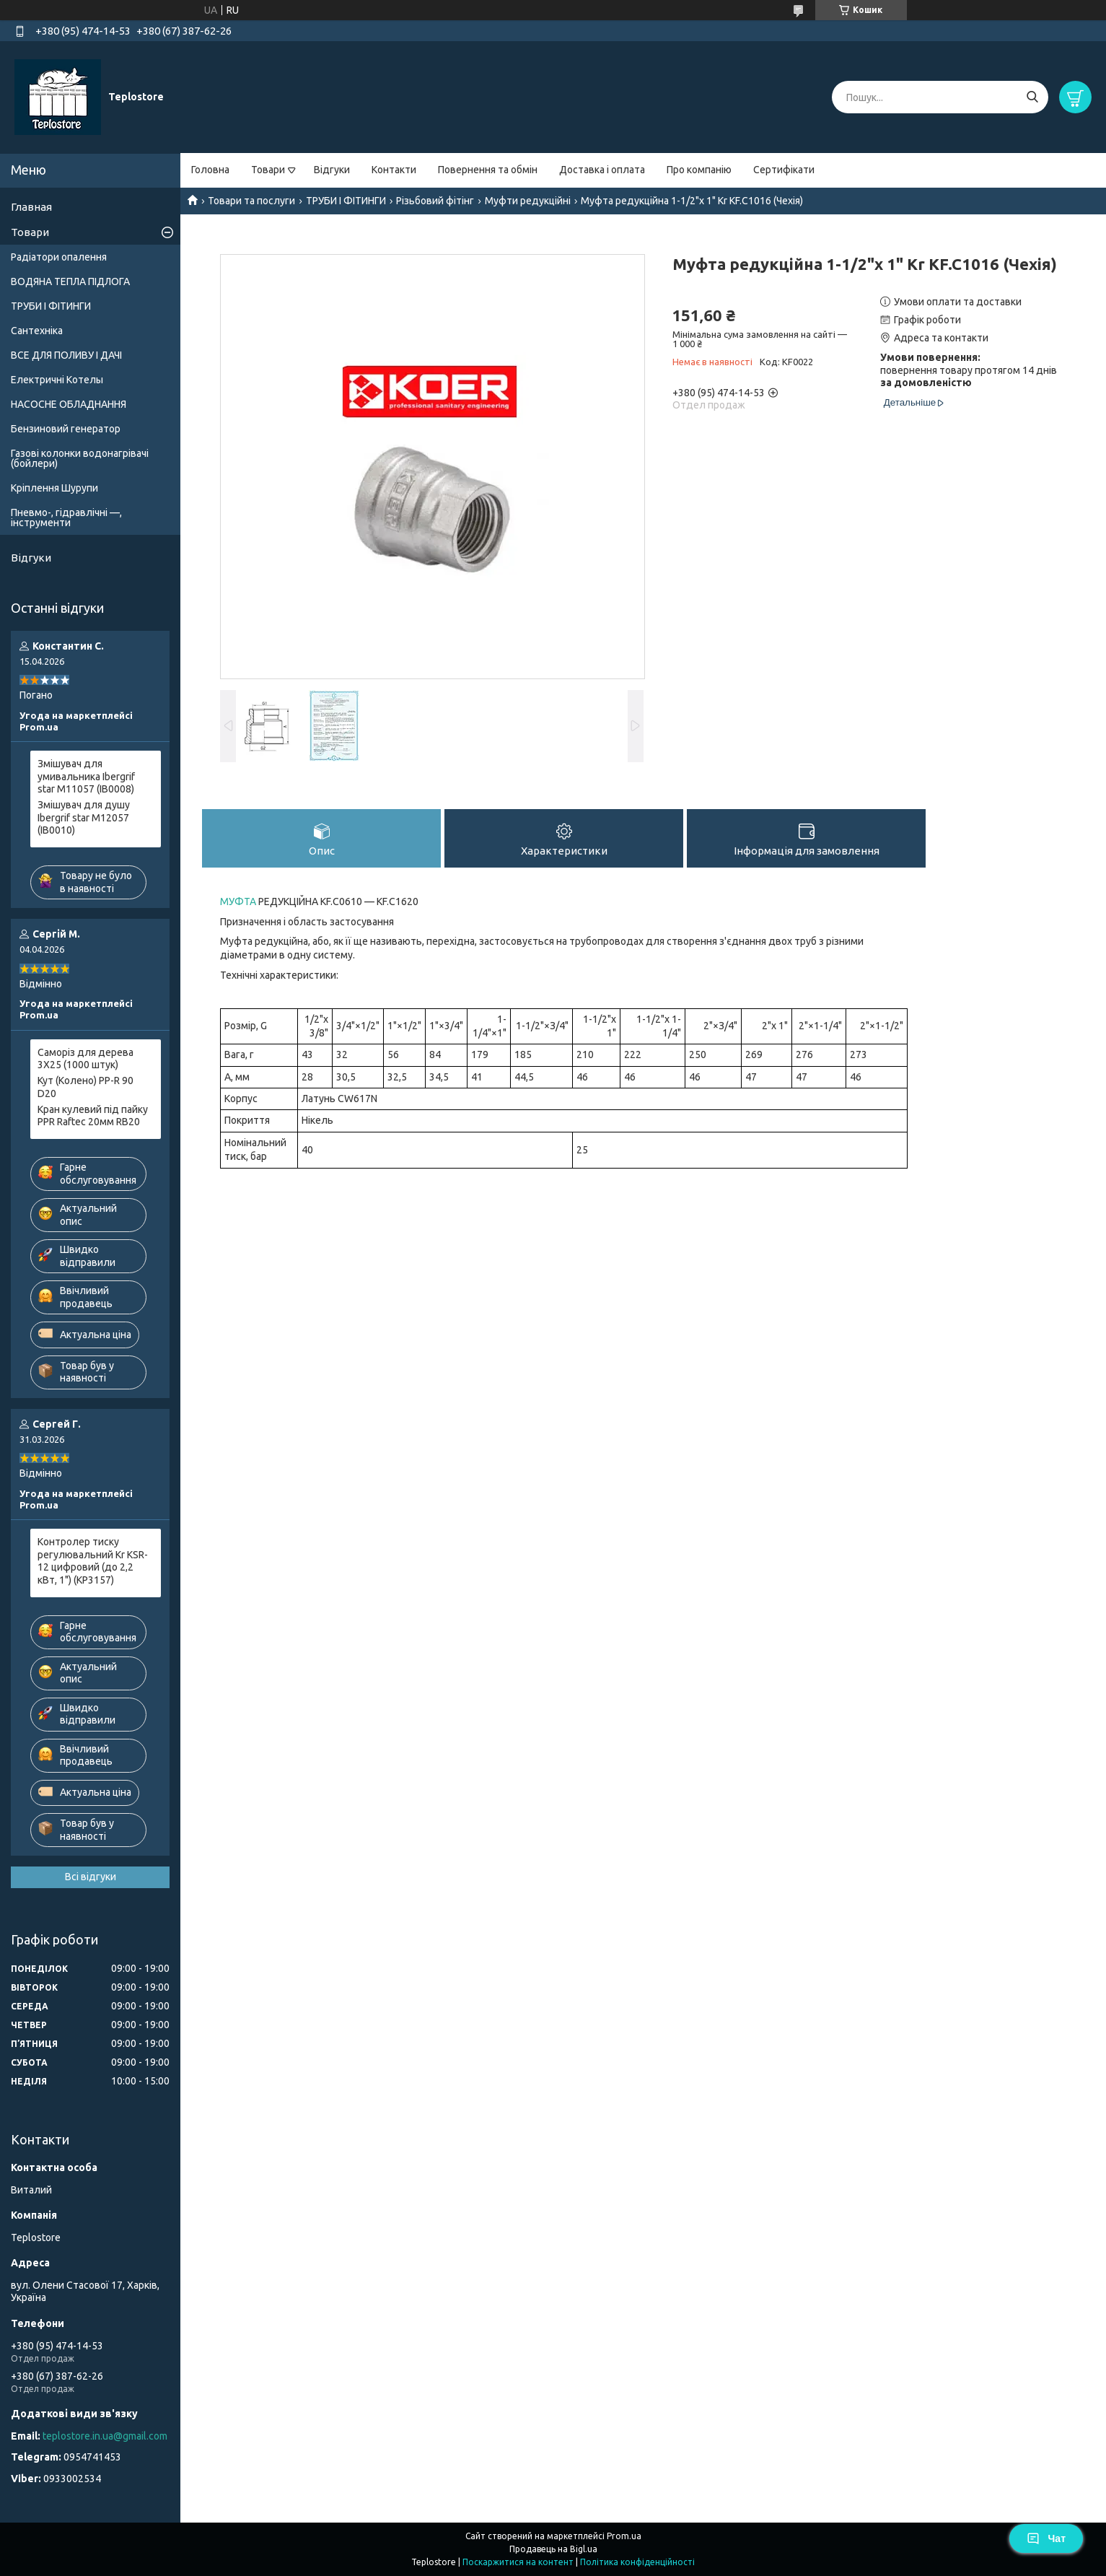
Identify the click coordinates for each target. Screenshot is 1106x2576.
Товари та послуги (251, 200)
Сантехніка (37, 330)
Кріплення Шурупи (54, 488)
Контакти (394, 169)
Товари (268, 169)
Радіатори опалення (59, 257)
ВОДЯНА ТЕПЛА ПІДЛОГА (70, 281)
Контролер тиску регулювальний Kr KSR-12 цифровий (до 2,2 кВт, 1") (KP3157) (93, 1561)
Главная (31, 207)
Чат (1046, 2538)
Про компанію (699, 169)
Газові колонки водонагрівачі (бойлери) (80, 458)
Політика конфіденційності (637, 2562)
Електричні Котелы (57, 379)
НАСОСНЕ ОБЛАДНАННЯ (68, 404)
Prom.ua (624, 2536)
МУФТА (238, 901)
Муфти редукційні (528, 200)
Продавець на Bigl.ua (553, 2549)
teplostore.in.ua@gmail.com (105, 2436)
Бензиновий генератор (65, 429)
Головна (210, 169)
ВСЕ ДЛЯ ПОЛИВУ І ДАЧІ (66, 355)
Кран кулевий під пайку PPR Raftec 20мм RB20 (93, 1116)
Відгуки (332, 169)
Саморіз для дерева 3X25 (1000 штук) (85, 1059)
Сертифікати (784, 169)
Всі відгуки (90, 1876)
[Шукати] (1032, 97)
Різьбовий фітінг (435, 200)
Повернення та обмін (487, 169)
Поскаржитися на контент (518, 2562)
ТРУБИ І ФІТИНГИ (346, 200)
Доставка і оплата (602, 169)
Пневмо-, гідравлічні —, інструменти (66, 517)
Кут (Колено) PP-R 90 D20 (85, 1087)
